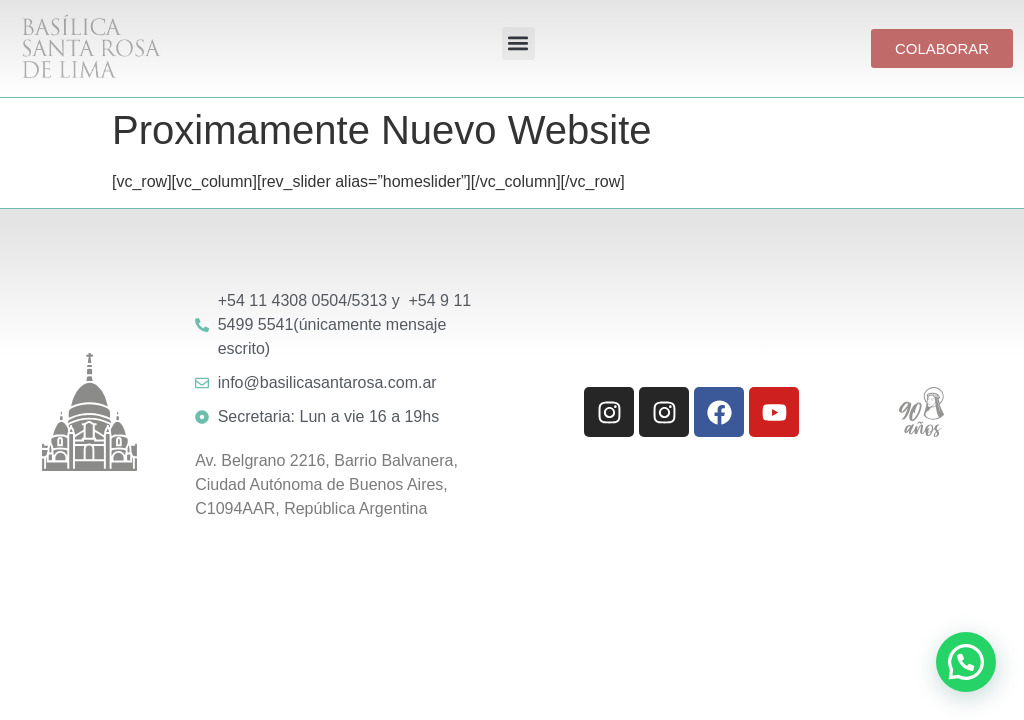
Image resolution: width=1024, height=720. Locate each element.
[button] (518, 43)
